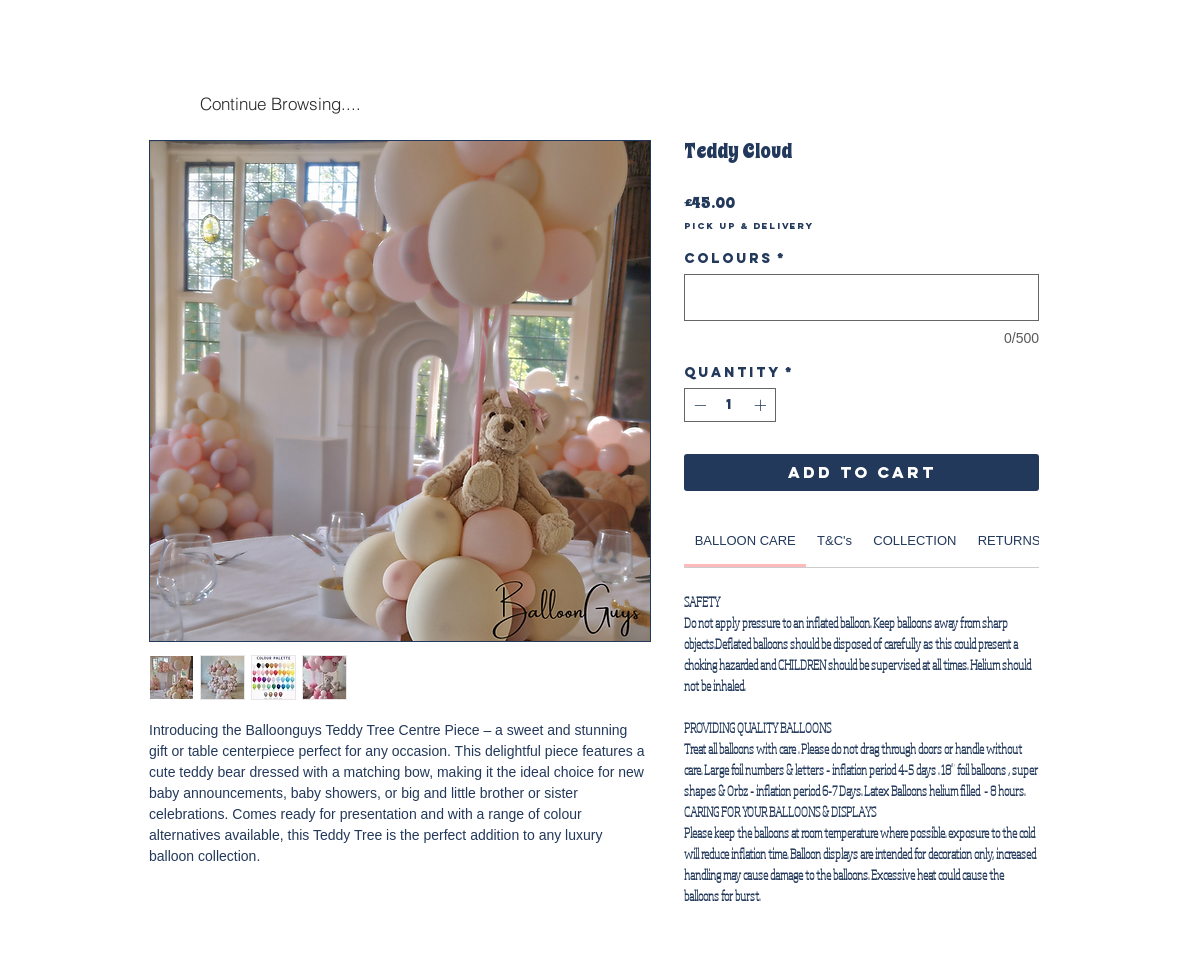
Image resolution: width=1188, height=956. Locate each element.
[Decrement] (698, 405)
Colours (735, 258)
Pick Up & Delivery (749, 226)
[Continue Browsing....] (280, 103)
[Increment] (762, 405)
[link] (745, 540)
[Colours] (861, 297)
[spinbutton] (730, 405)
